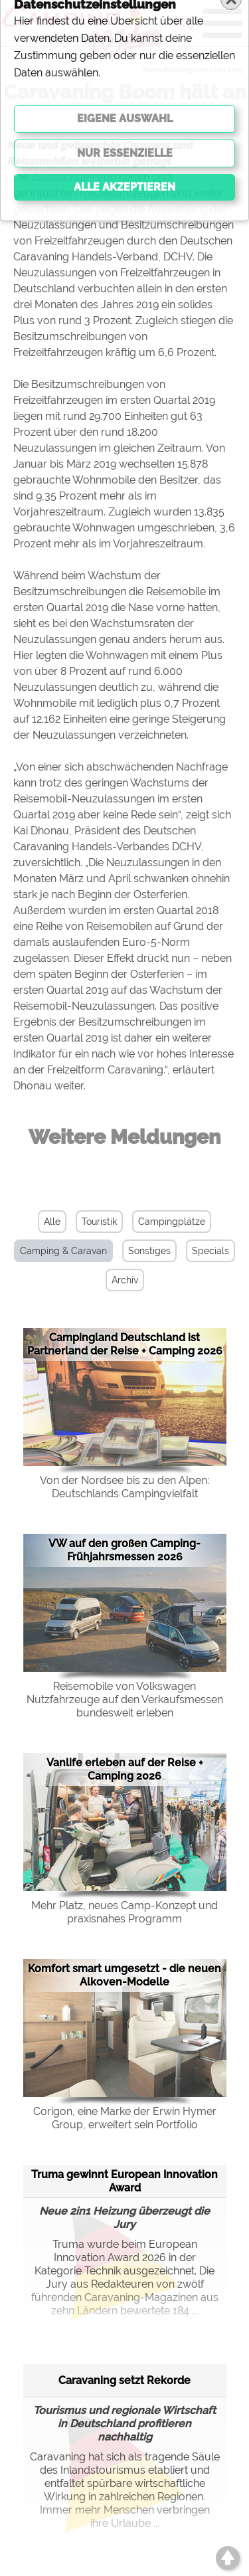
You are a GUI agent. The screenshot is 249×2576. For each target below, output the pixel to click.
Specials (210, 1250)
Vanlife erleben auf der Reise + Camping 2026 (124, 1769)
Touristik (99, 1221)
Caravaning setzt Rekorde (124, 2380)
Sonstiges (149, 1250)
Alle (52, 1221)
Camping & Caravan (63, 1250)
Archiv (125, 1280)
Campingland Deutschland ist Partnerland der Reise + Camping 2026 (124, 1344)
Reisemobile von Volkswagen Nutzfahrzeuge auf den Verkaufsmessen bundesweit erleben (125, 1699)
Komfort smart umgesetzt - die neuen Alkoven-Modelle (124, 1975)
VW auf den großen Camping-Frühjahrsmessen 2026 (124, 1550)
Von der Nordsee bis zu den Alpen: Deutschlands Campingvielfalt (124, 1487)
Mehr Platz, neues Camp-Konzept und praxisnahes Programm (124, 1912)
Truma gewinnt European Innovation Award (124, 2181)
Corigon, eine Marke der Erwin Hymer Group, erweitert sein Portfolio (124, 2118)
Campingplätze (171, 1221)
